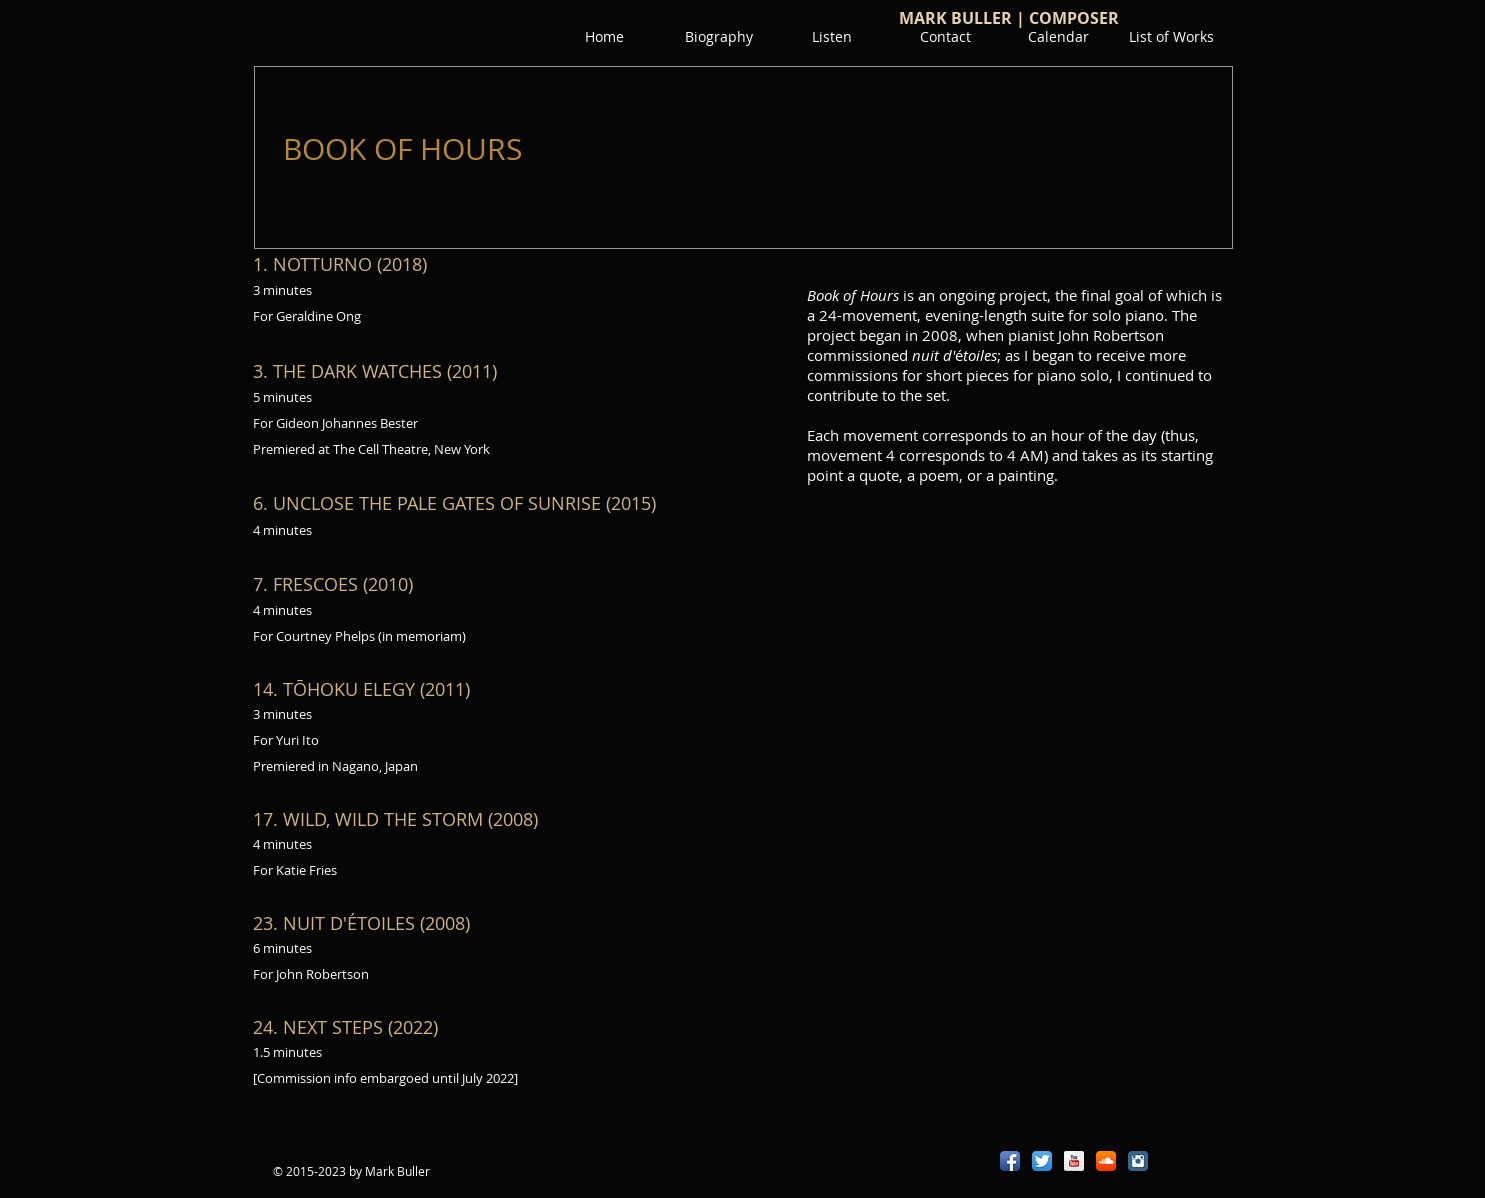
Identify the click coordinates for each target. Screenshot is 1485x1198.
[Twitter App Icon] (1042, 1161)
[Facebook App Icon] (1010, 1161)
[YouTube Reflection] (1074, 1161)
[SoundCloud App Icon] (1106, 1161)
